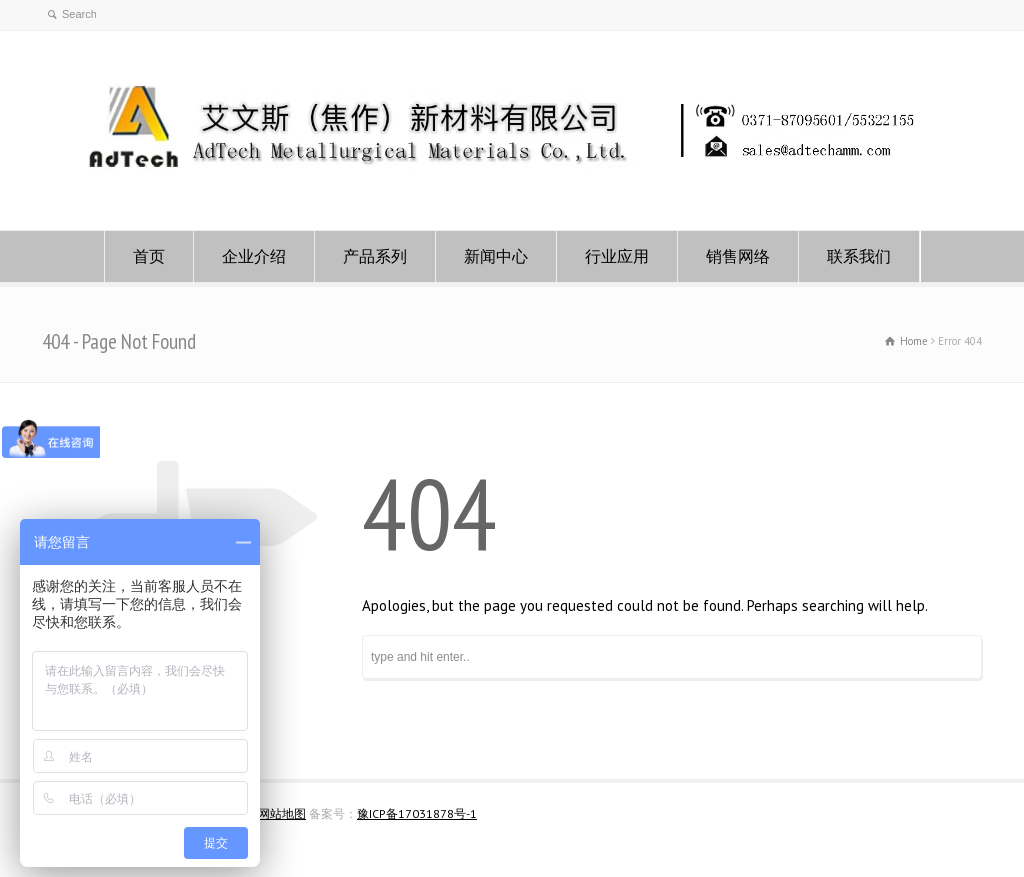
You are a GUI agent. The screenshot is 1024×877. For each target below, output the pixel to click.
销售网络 (738, 256)
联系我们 (859, 256)
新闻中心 (496, 256)
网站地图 (282, 813)
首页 (149, 256)
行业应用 (617, 256)
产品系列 (375, 256)
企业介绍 (254, 256)
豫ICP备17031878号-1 (417, 813)
